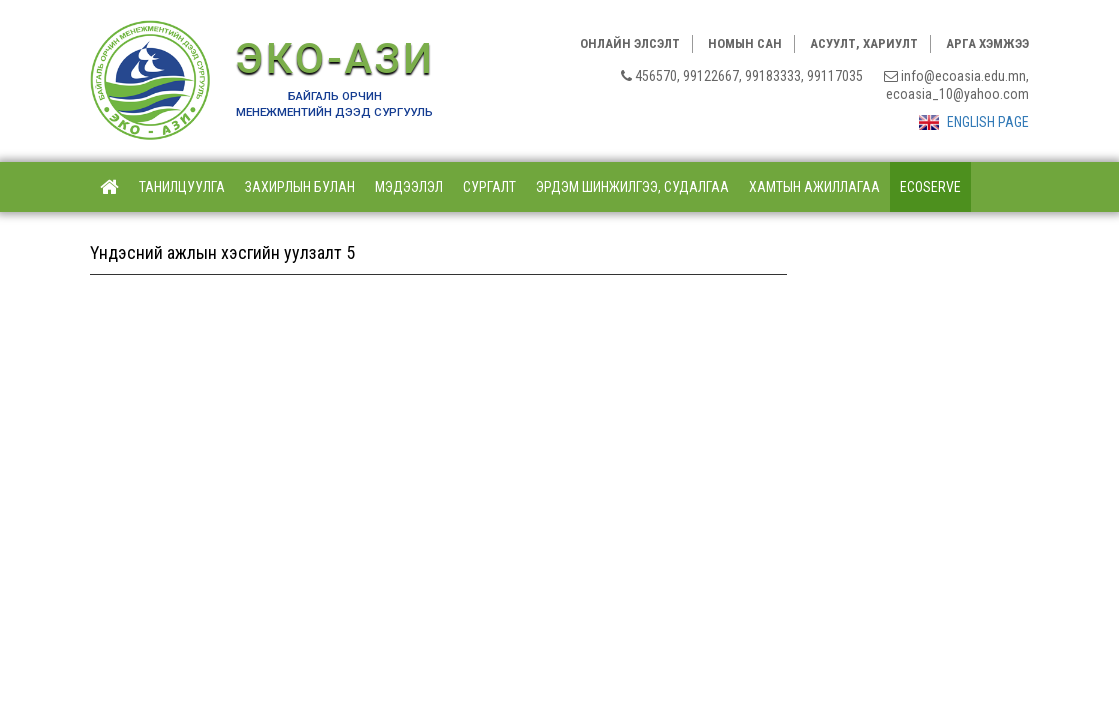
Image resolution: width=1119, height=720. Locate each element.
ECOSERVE (930, 187)
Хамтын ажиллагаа (814, 187)
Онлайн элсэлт (630, 43)
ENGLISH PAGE (974, 122)
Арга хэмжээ (987, 43)
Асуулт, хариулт (864, 43)
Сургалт (489, 187)
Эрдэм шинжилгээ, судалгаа (632, 187)
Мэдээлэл (409, 187)
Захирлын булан (300, 187)
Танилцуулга (182, 187)
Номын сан (745, 43)
